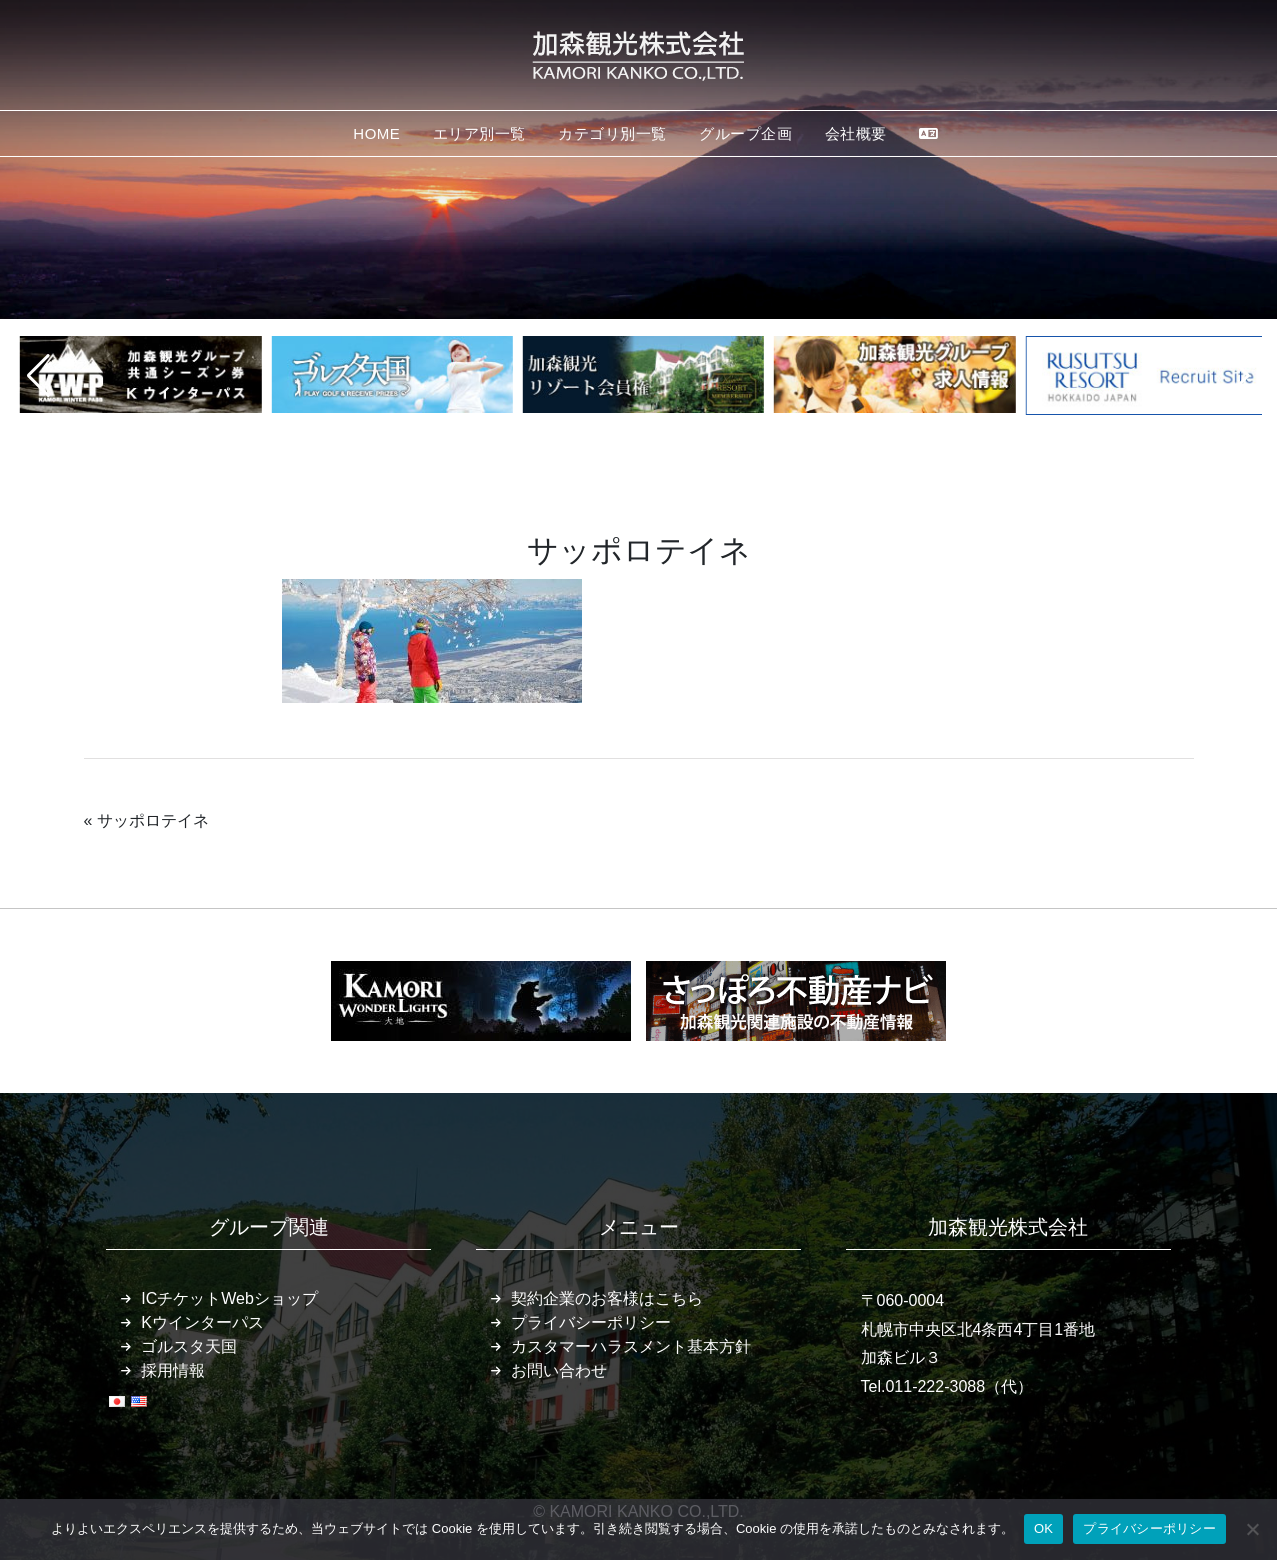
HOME (376, 133)
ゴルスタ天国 (189, 1346)
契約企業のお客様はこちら (607, 1298)
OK (1043, 1528)
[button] (38, 376)
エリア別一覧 (479, 133)
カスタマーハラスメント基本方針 (631, 1346)
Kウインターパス (202, 1322)
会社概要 (856, 133)
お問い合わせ (559, 1370)
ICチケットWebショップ (229, 1298)
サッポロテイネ (153, 820)
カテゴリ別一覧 (612, 133)
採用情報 (173, 1370)
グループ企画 (745, 133)
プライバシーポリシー (591, 1322)
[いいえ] (1252, 1529)
